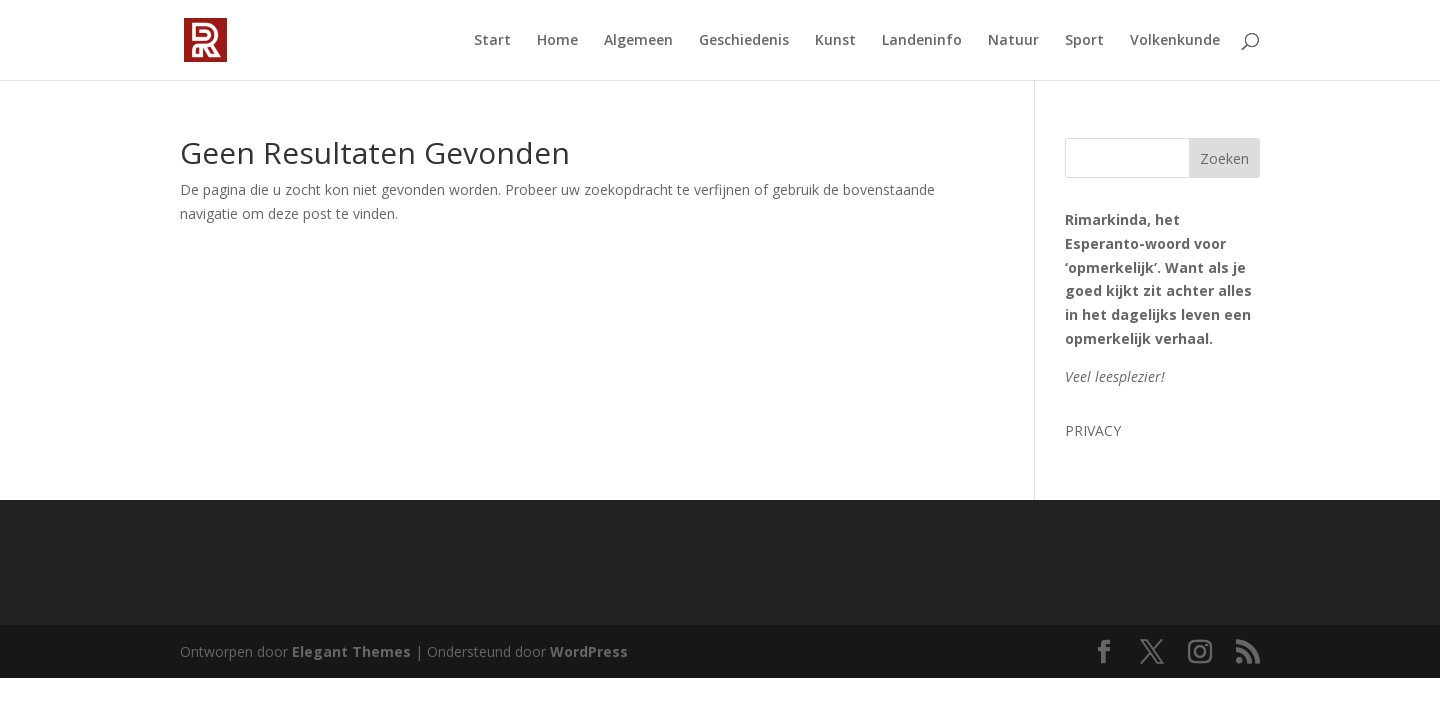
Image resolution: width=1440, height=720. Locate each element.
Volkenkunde (1175, 41)
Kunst (835, 41)
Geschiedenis (744, 41)
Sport (1084, 41)
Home (557, 41)
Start (492, 41)
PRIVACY (1093, 430)
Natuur (1013, 41)
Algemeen (638, 41)
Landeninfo (922, 41)
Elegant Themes (351, 651)
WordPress (589, 651)
